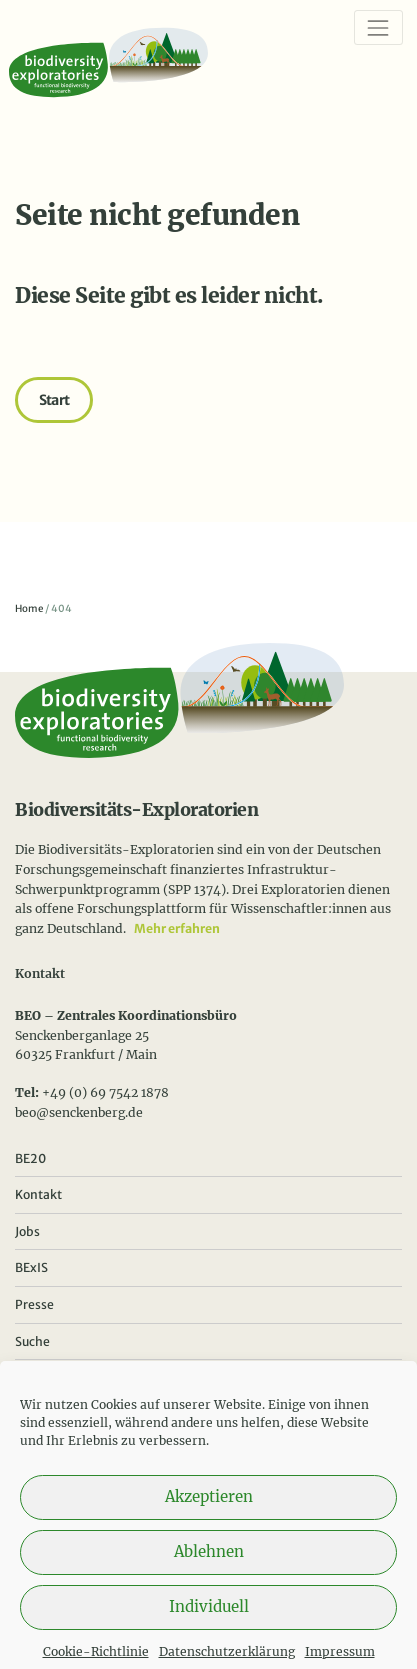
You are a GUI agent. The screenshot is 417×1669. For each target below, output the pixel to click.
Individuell (209, 1618)
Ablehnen (209, 1563)
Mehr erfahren (177, 928)
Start (54, 400)
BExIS (31, 1267)
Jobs (27, 1231)
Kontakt (38, 1194)
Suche (32, 1341)
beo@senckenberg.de (79, 1112)
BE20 (30, 1158)
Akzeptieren (209, 1508)
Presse (34, 1304)
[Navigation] (378, 27)
